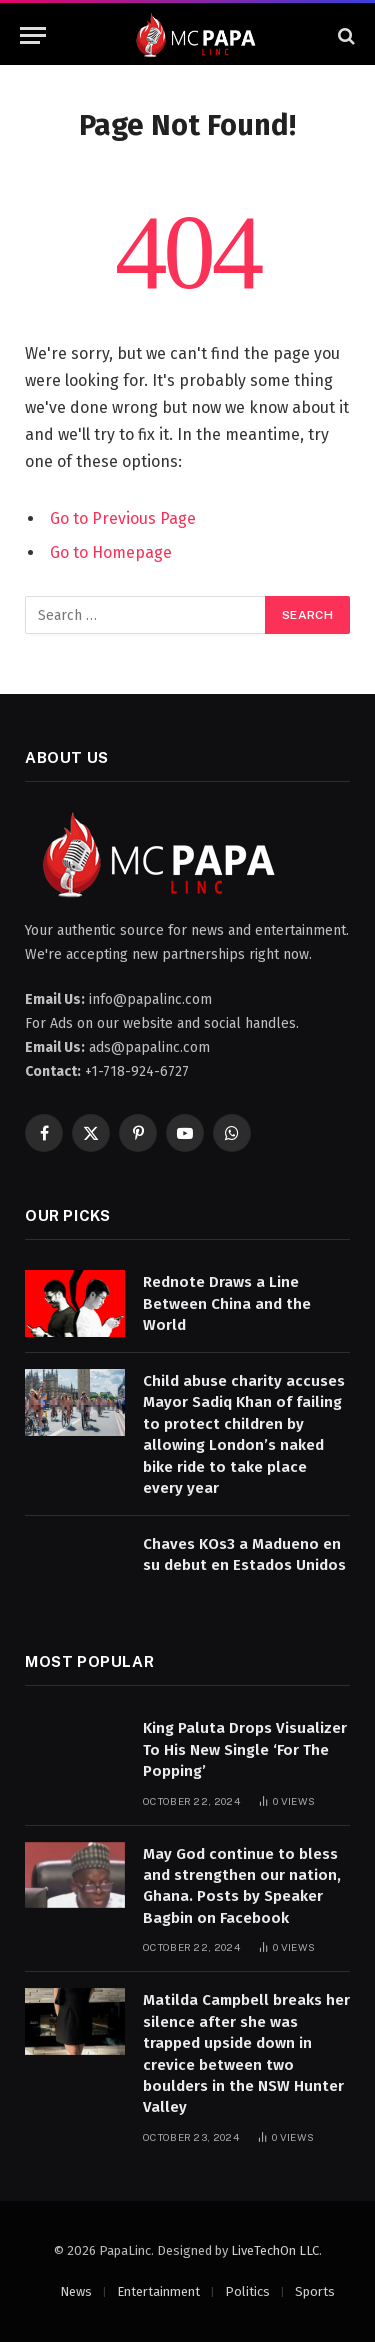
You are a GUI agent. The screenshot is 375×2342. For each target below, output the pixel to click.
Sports (315, 2291)
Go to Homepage (111, 552)
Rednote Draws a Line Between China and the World (227, 1303)
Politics (247, 2291)
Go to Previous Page (123, 518)
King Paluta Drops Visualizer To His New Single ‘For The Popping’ (245, 1749)
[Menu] (33, 35)
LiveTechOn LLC (275, 2250)
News (76, 2291)
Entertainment (158, 2291)
